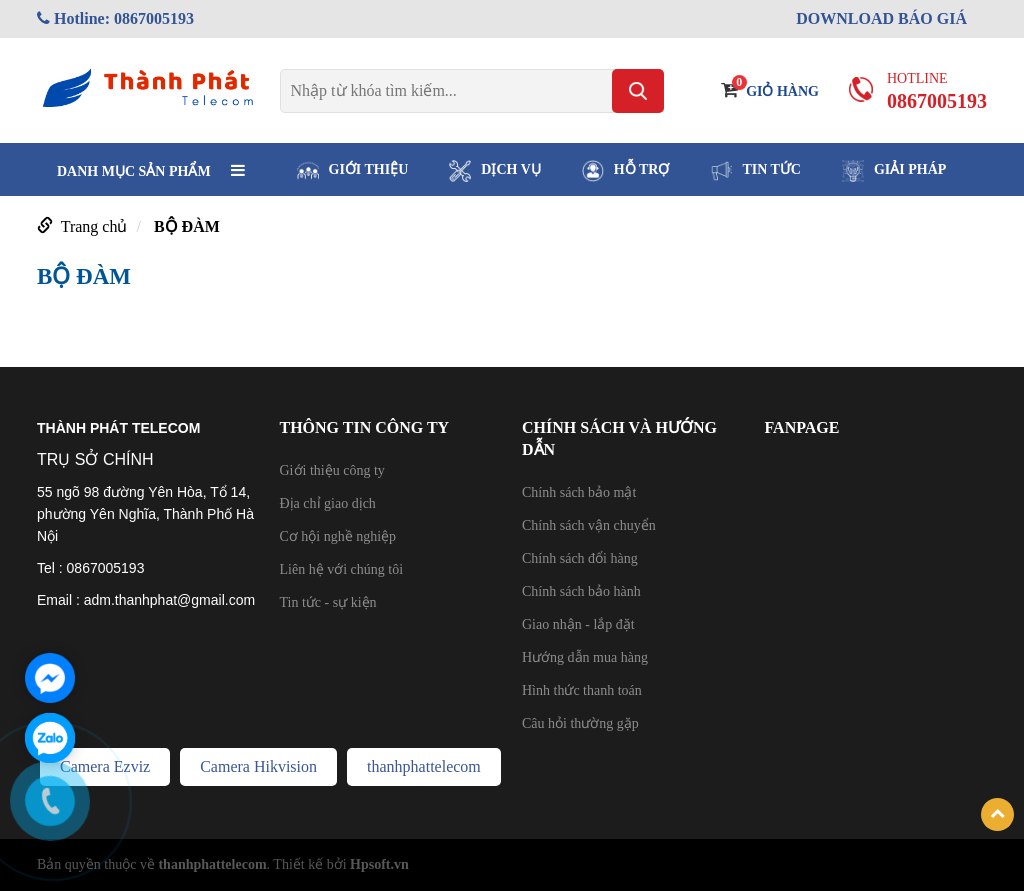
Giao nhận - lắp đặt (578, 624)
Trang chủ (94, 226)
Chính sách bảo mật (579, 492)
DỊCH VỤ (494, 171)
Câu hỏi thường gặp (580, 723)
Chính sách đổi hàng (580, 558)
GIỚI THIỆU (353, 171)
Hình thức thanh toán (582, 690)
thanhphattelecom (424, 766)
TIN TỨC (755, 171)
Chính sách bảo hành (581, 591)
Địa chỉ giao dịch (328, 503)
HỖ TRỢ (626, 171)
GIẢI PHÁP (894, 171)
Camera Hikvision (258, 766)
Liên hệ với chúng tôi (342, 569)
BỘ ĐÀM (187, 226)
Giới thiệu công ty (332, 470)
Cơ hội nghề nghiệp (338, 536)
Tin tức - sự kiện (328, 602)
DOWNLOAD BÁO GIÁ (881, 18)
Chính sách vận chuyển (589, 525)
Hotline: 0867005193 (115, 18)
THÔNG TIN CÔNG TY (365, 427)
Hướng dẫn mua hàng (585, 657)
